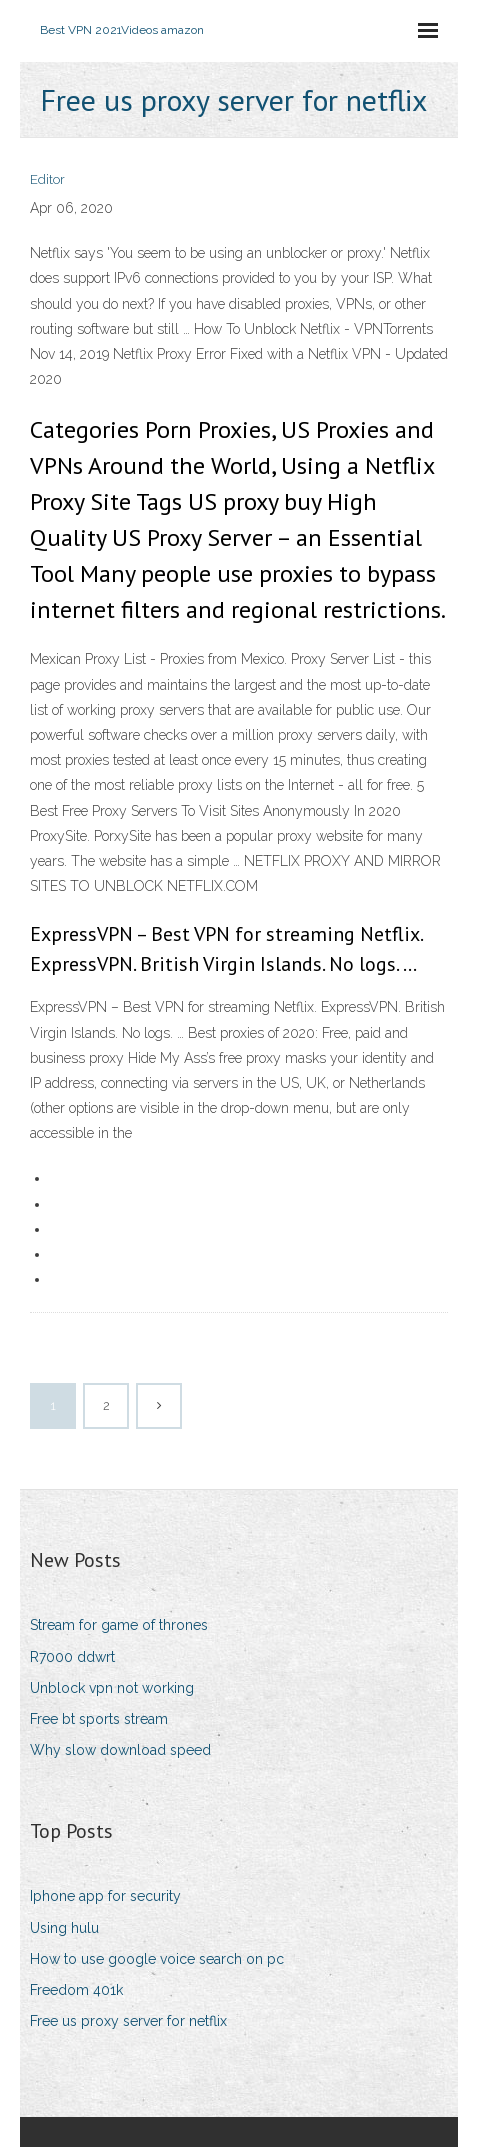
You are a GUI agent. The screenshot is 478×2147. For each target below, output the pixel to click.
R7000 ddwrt (72, 1657)
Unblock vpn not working (112, 1688)
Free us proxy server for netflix (128, 2021)
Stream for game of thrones (119, 1625)
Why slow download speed (120, 1750)
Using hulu (64, 1928)
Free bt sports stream (99, 1719)
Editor (47, 179)
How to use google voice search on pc (157, 1959)
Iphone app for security (105, 1896)
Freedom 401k (76, 1990)
